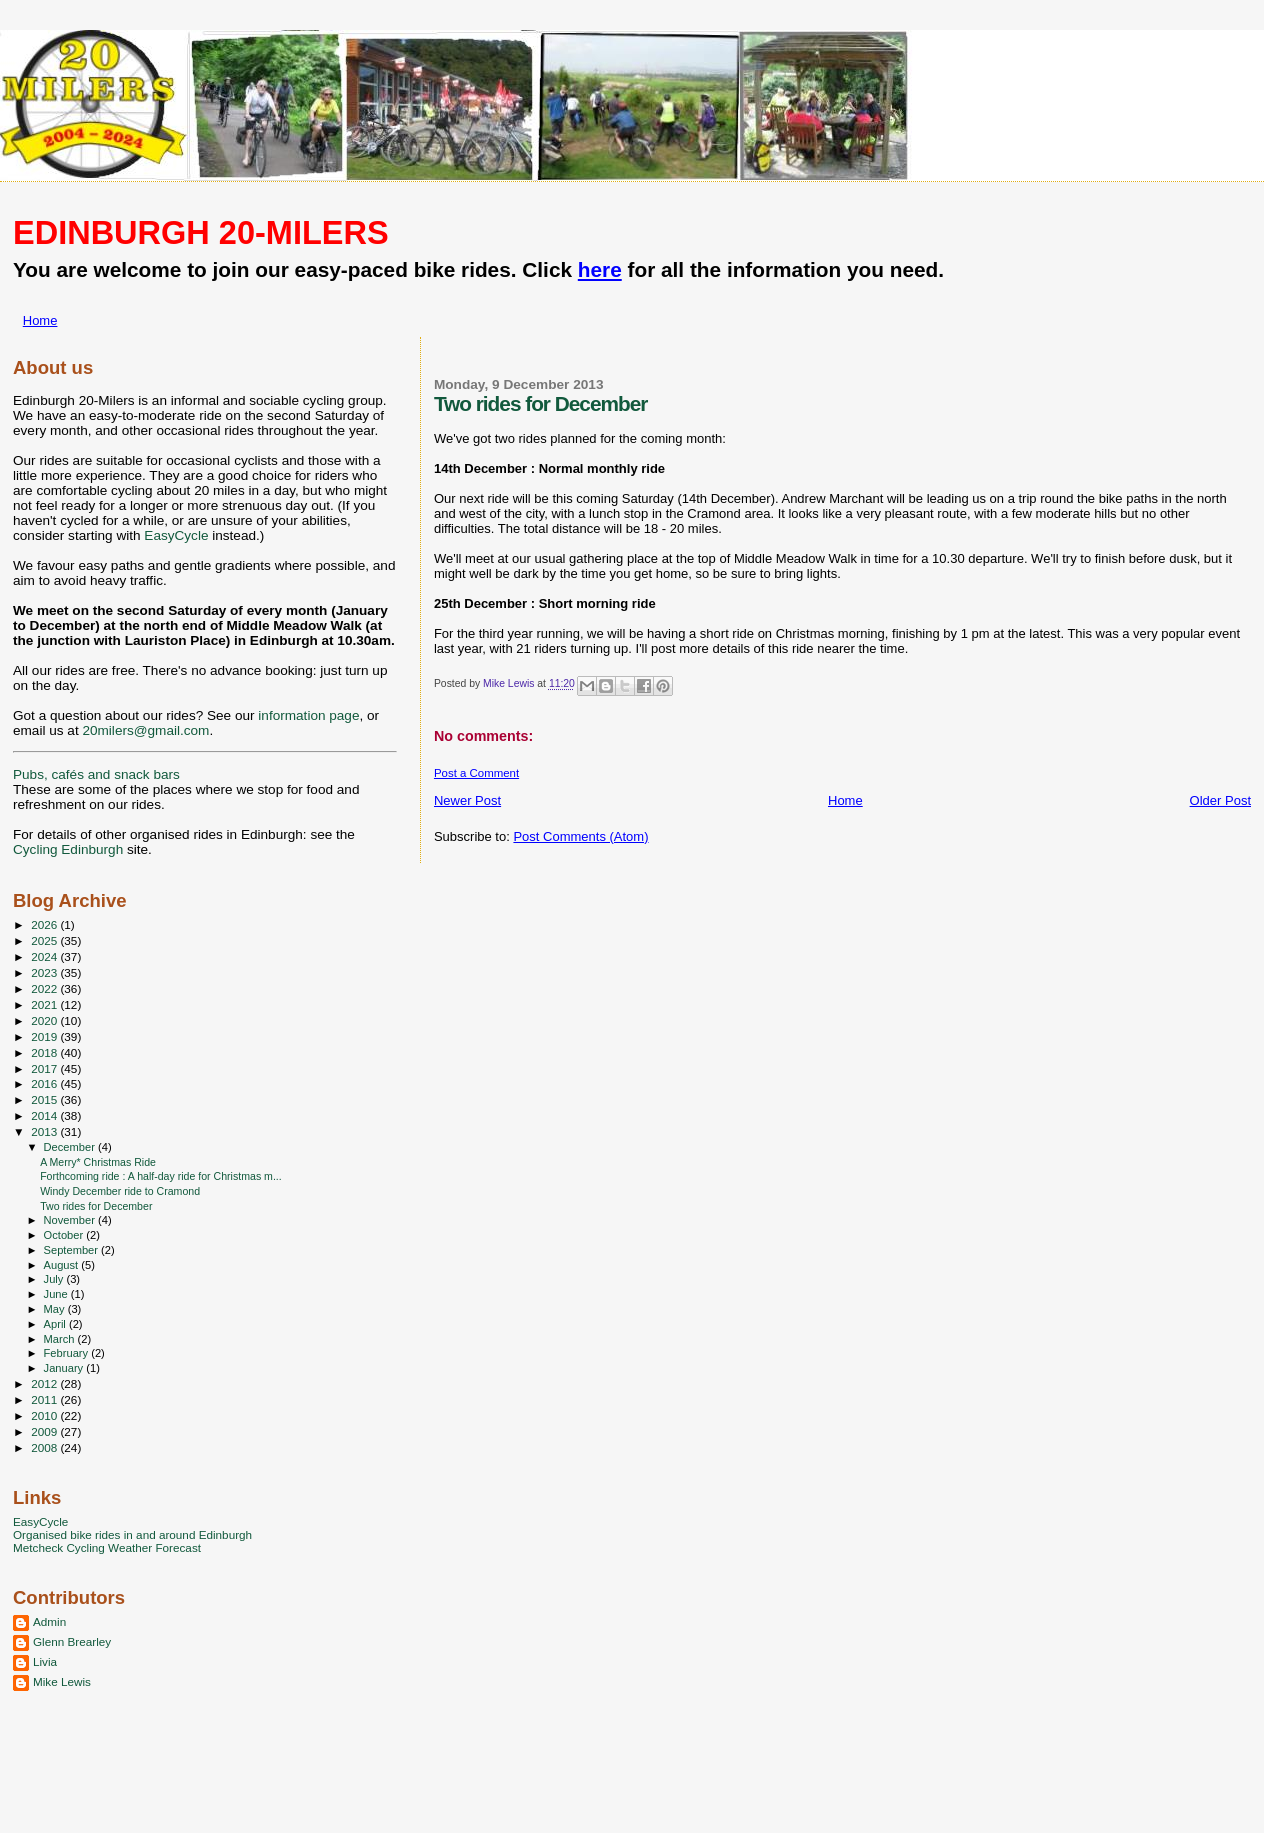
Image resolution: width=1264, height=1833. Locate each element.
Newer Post (467, 800)
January (65, 1368)
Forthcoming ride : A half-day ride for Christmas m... (161, 1176)
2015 (45, 1099)
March (61, 1339)
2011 (45, 1399)
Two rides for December (96, 1206)
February (68, 1353)
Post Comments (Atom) (580, 836)
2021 (45, 1004)
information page (308, 715)
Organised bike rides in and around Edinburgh (132, 1534)
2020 (45, 1020)
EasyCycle (176, 535)
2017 (45, 1068)
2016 (45, 1083)
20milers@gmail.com (145, 730)
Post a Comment (476, 773)
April (56, 1324)
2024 (45, 956)
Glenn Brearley (72, 1641)
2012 (45, 1383)
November (71, 1220)
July (55, 1279)
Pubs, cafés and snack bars (96, 774)
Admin (49, 1621)
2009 (45, 1431)
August (63, 1265)
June (57, 1294)
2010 (45, 1415)
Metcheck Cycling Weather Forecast (107, 1547)
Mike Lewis (62, 1681)
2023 (45, 972)
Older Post (1220, 800)
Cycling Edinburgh (68, 849)
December (71, 1147)
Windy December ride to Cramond (120, 1191)
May (56, 1309)
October (65, 1235)
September (73, 1250)
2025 (45, 940)
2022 (45, 988)
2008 (45, 1447)
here (600, 269)
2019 (45, 1036)
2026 (45, 924)
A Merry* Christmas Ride (98, 1162)
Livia (45, 1661)
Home (40, 320)
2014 (45, 1115)
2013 (45, 1131)
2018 (45, 1052)
